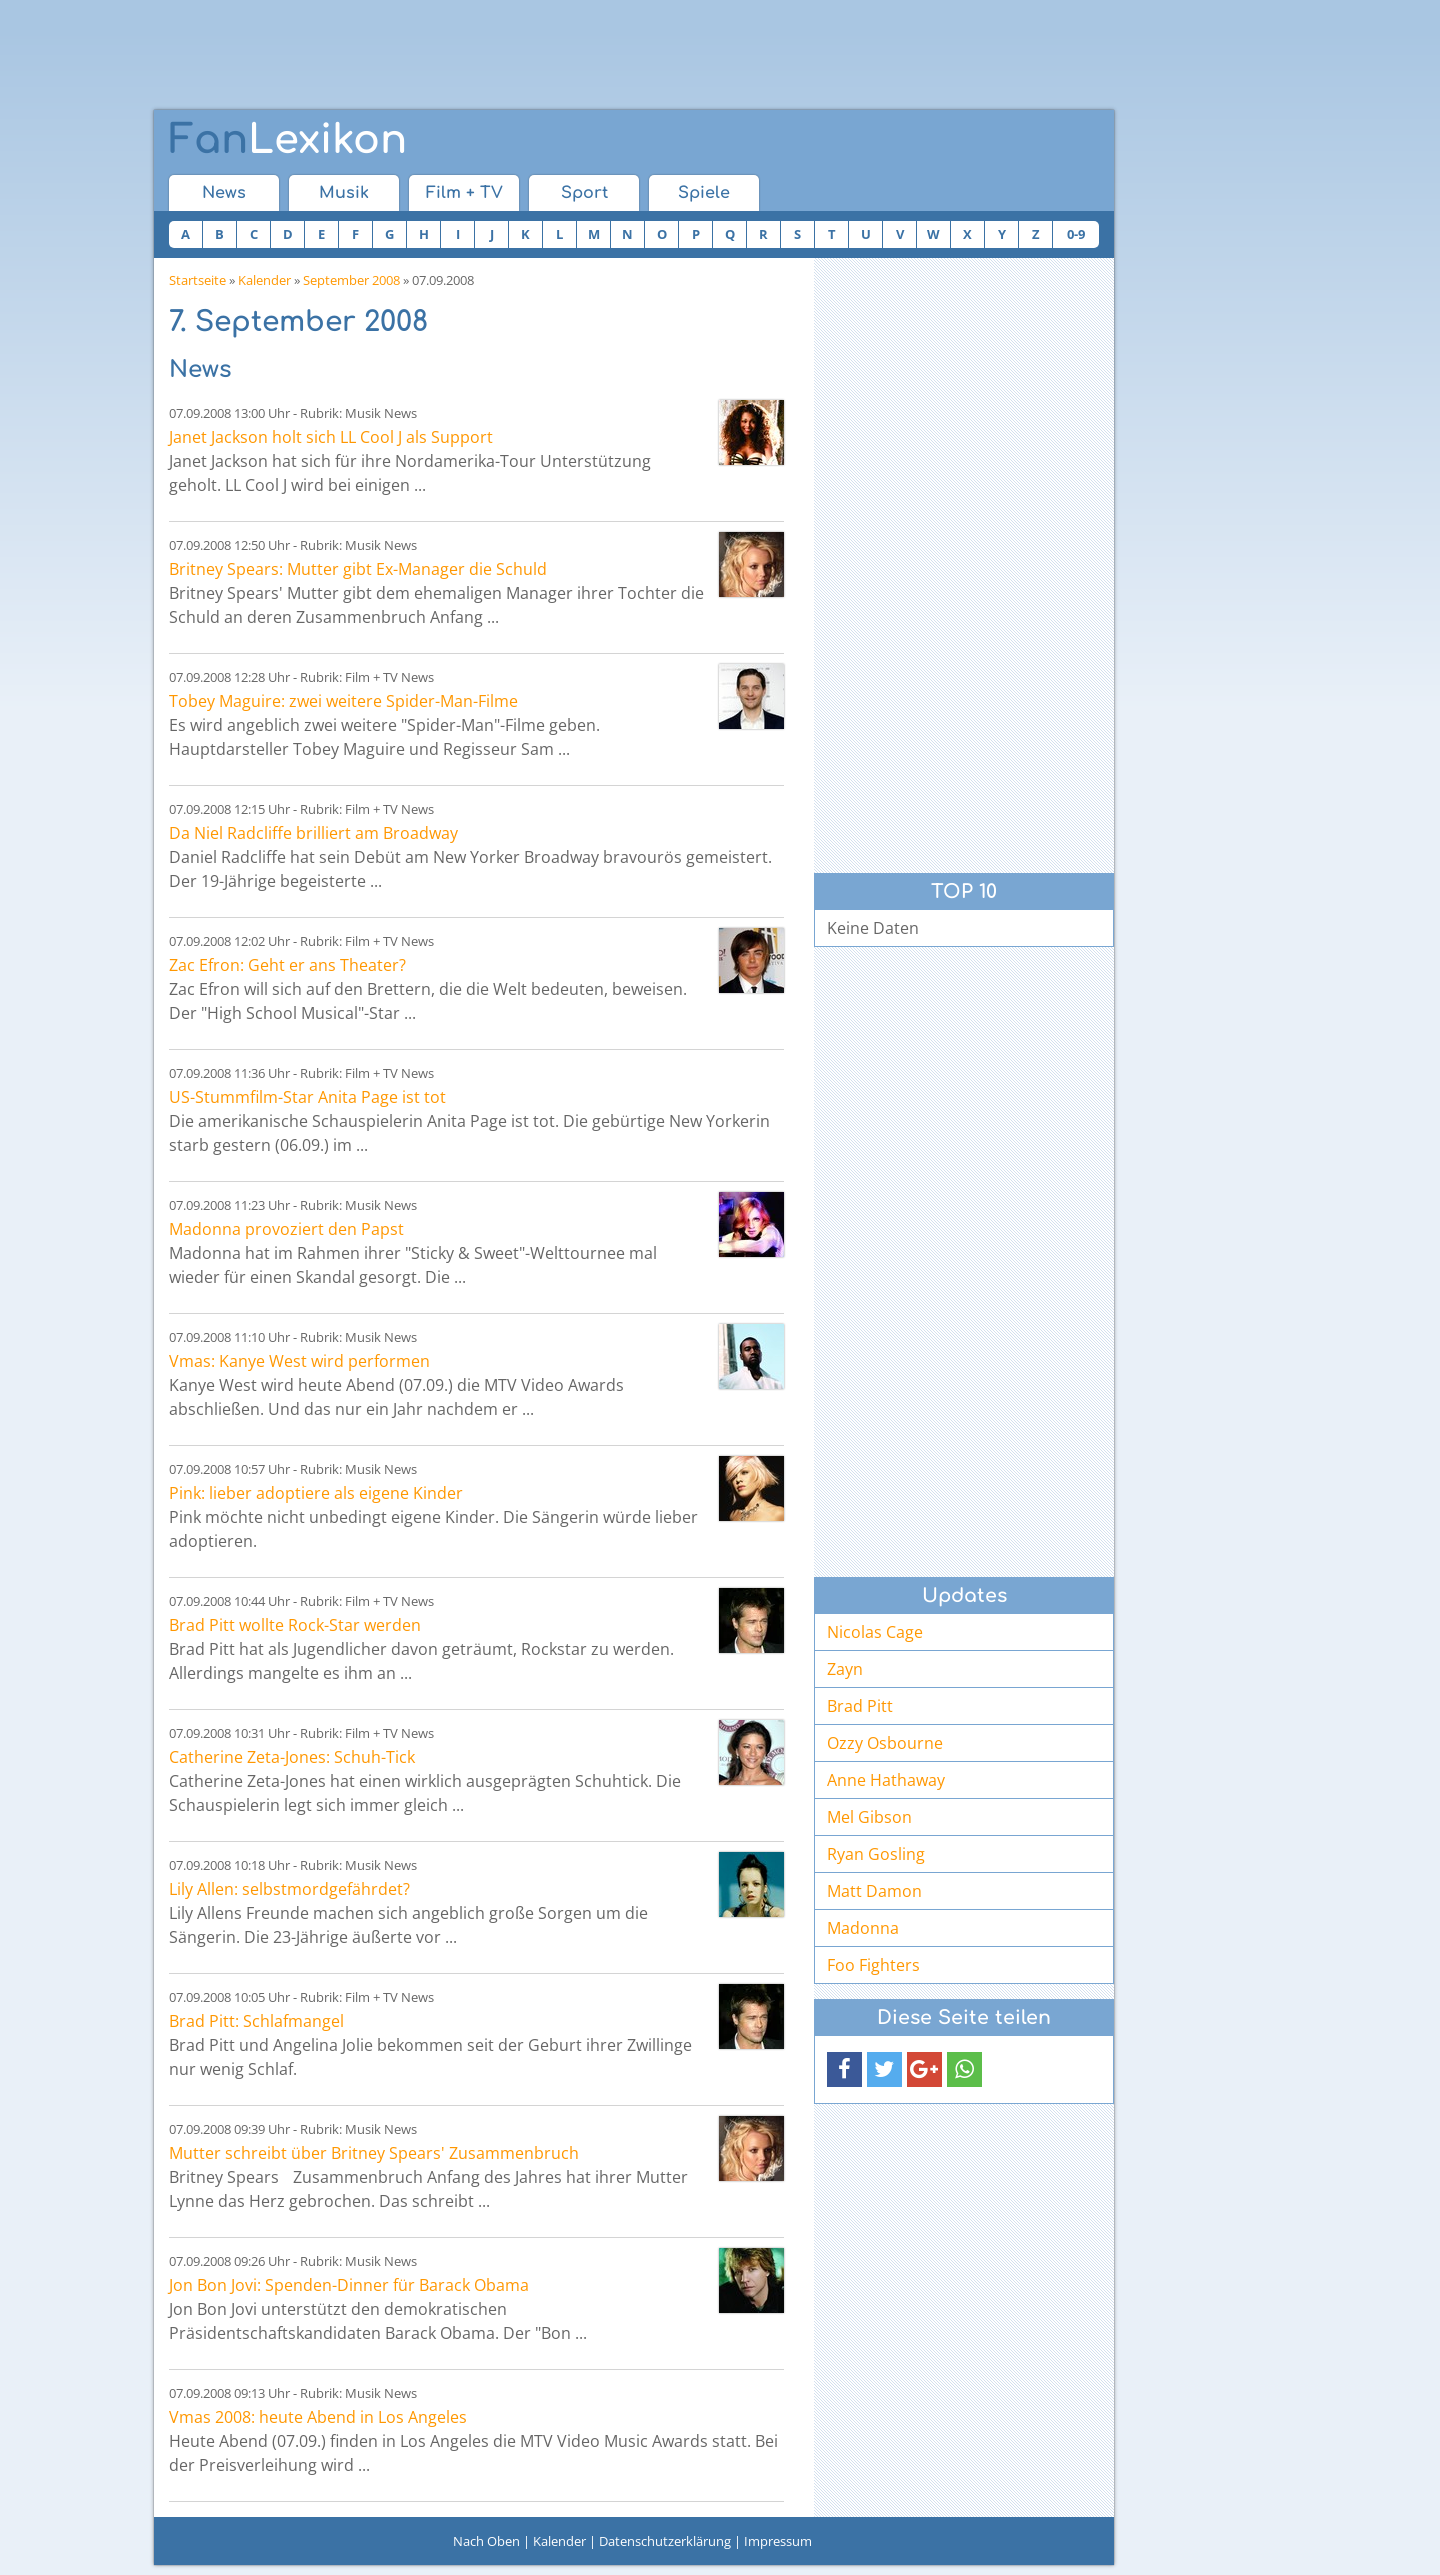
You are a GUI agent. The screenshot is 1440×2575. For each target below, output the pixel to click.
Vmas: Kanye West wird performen (299, 1361)
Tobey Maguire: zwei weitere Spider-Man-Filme (343, 701)
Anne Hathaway (886, 1780)
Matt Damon (874, 1891)
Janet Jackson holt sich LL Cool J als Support (331, 437)
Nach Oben (486, 2541)
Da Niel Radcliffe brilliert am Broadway (313, 833)
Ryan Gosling (876, 1854)
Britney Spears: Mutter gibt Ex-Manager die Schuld (358, 569)
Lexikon (288, 140)
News (224, 193)
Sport (584, 193)
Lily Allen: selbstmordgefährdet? (289, 1889)
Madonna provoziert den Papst (286, 1229)
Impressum (778, 2541)
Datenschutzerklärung (665, 2541)
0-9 (1076, 234)
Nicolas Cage (875, 1632)
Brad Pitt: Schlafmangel (256, 2021)
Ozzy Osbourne (885, 1743)
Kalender (264, 280)
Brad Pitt (860, 1706)
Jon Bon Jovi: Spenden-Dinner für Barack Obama (349, 2285)
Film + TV (464, 193)
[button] (844, 2069)
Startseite (197, 280)
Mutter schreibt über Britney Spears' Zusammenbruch (374, 2153)
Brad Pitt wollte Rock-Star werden (295, 1625)
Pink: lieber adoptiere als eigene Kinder (316, 1493)
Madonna (863, 1928)
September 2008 (351, 280)
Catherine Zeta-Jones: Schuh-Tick (292, 1757)
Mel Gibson (869, 1817)
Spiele (704, 193)
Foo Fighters (873, 1965)
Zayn (845, 1669)
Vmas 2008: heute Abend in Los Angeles (318, 2417)
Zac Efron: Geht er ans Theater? (287, 965)
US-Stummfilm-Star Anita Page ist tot (307, 1097)
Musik (344, 193)
